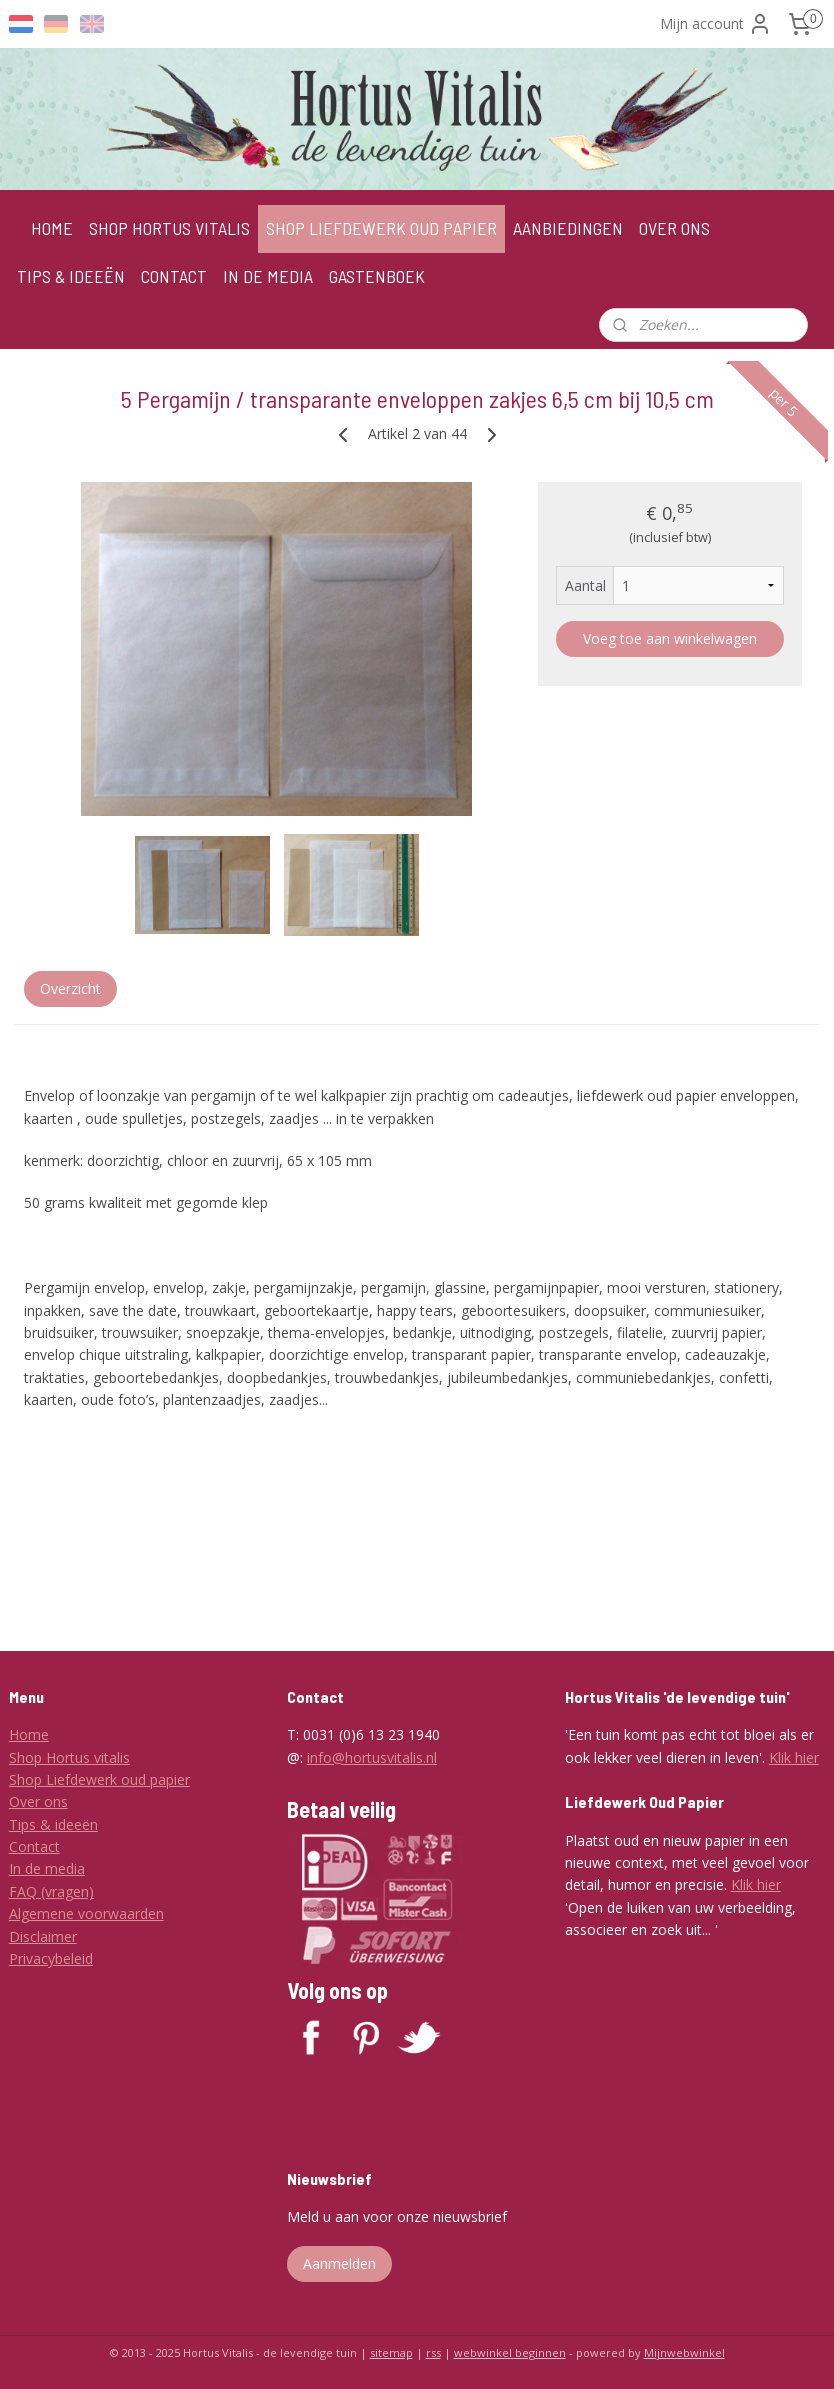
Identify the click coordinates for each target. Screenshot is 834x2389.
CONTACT (174, 276)
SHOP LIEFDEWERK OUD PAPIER (381, 228)
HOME (52, 228)
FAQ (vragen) (51, 1891)
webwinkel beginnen (510, 2352)
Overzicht (70, 988)
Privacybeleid (51, 1958)
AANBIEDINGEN (568, 228)
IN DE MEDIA (268, 276)
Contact (34, 1846)
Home (29, 1734)
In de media (47, 1868)
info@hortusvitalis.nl (372, 1757)
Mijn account (716, 24)
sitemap (391, 2352)
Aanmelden (339, 2263)
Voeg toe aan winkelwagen (670, 637)
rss (433, 2352)
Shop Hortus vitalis (69, 1757)
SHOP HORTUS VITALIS (169, 228)
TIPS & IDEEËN (71, 276)
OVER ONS (674, 228)
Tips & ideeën (53, 1824)
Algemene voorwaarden (86, 1913)
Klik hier (794, 1757)
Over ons (38, 1801)
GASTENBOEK (377, 276)
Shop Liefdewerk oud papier (99, 1779)
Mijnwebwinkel (684, 2352)
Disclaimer (43, 1936)
